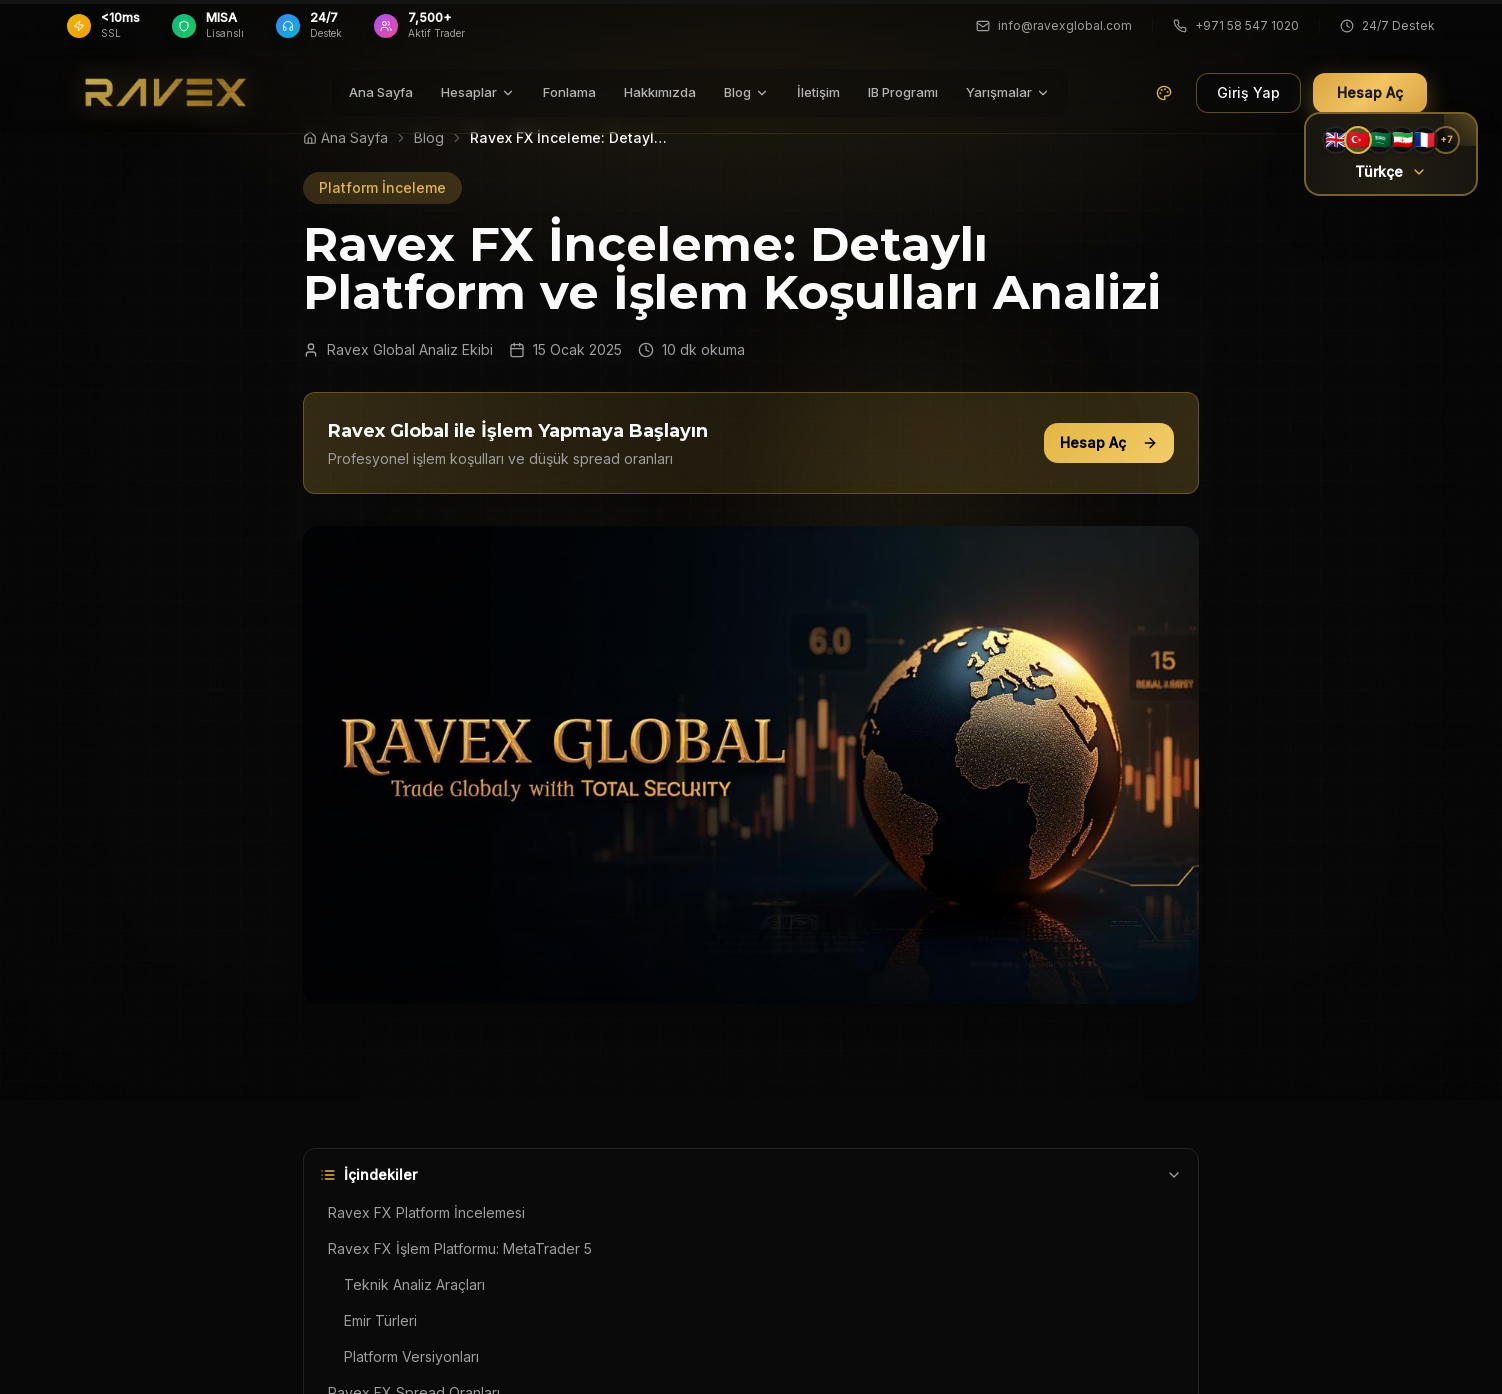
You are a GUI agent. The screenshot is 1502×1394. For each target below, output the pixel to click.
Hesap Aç (1109, 442)
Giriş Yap (1248, 87)
